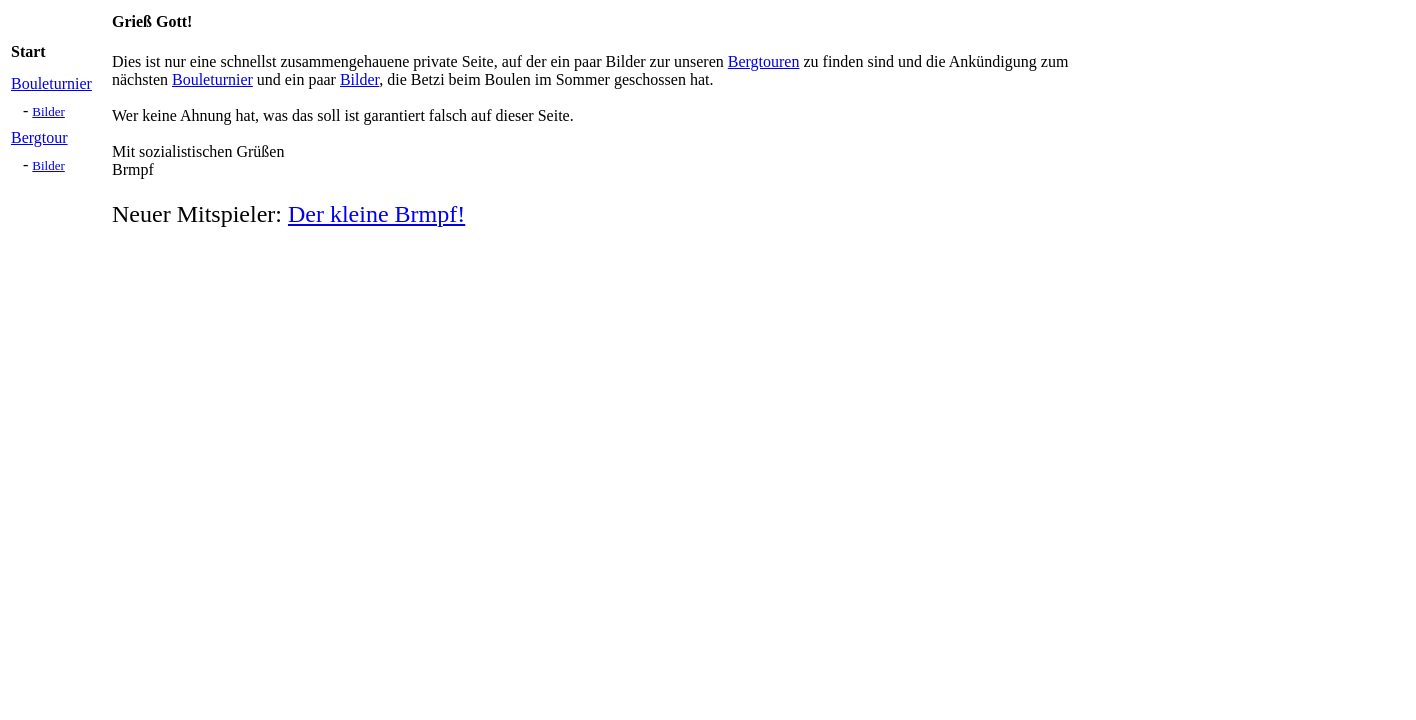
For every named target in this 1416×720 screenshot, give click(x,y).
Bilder (48, 111)
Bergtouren (764, 61)
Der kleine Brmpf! (376, 214)
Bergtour (39, 137)
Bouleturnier (51, 83)
